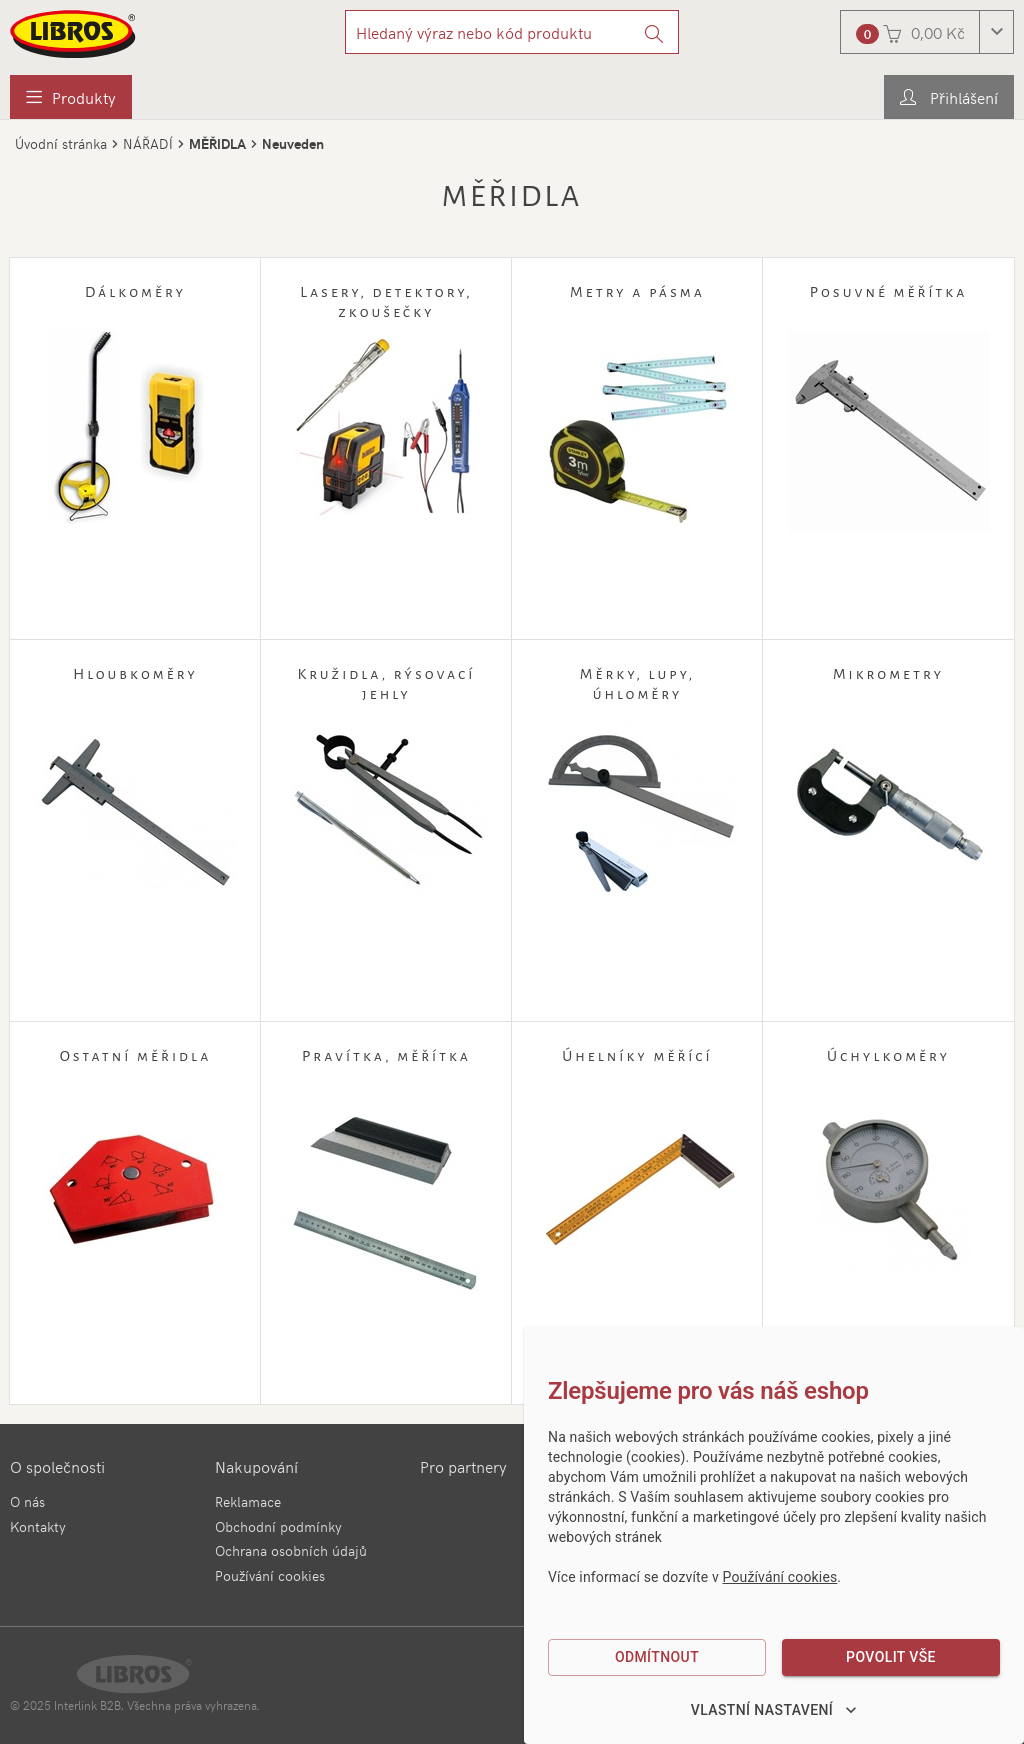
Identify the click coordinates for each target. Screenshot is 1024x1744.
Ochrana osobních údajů (291, 1550)
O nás (27, 1501)
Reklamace (248, 1501)
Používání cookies (270, 1575)
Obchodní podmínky (278, 1526)
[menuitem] (71, 97)
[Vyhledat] (654, 32)
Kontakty (38, 1526)
